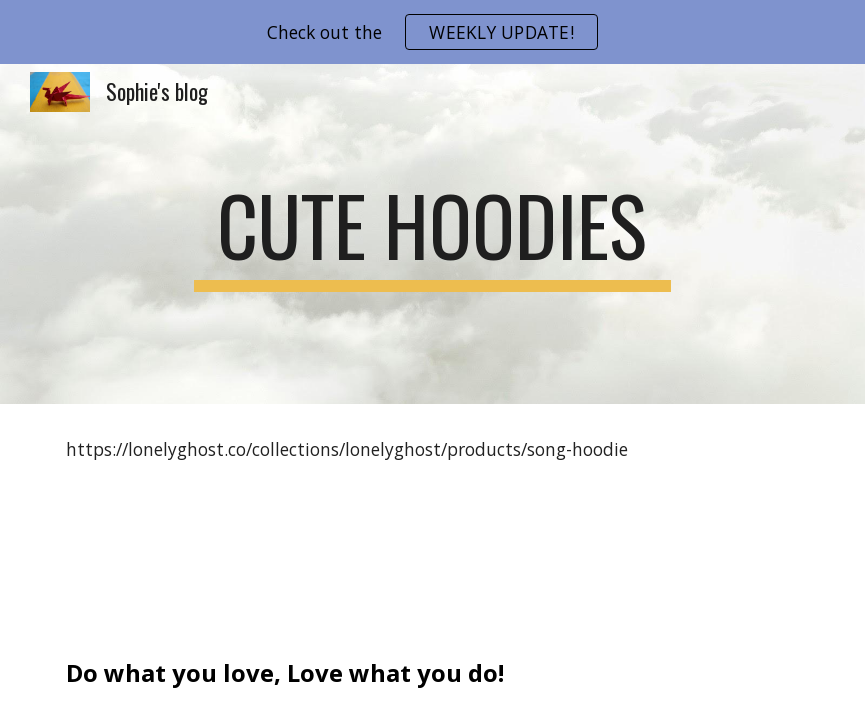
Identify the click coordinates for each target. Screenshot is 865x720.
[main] (432, 234)
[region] (432, 32)
